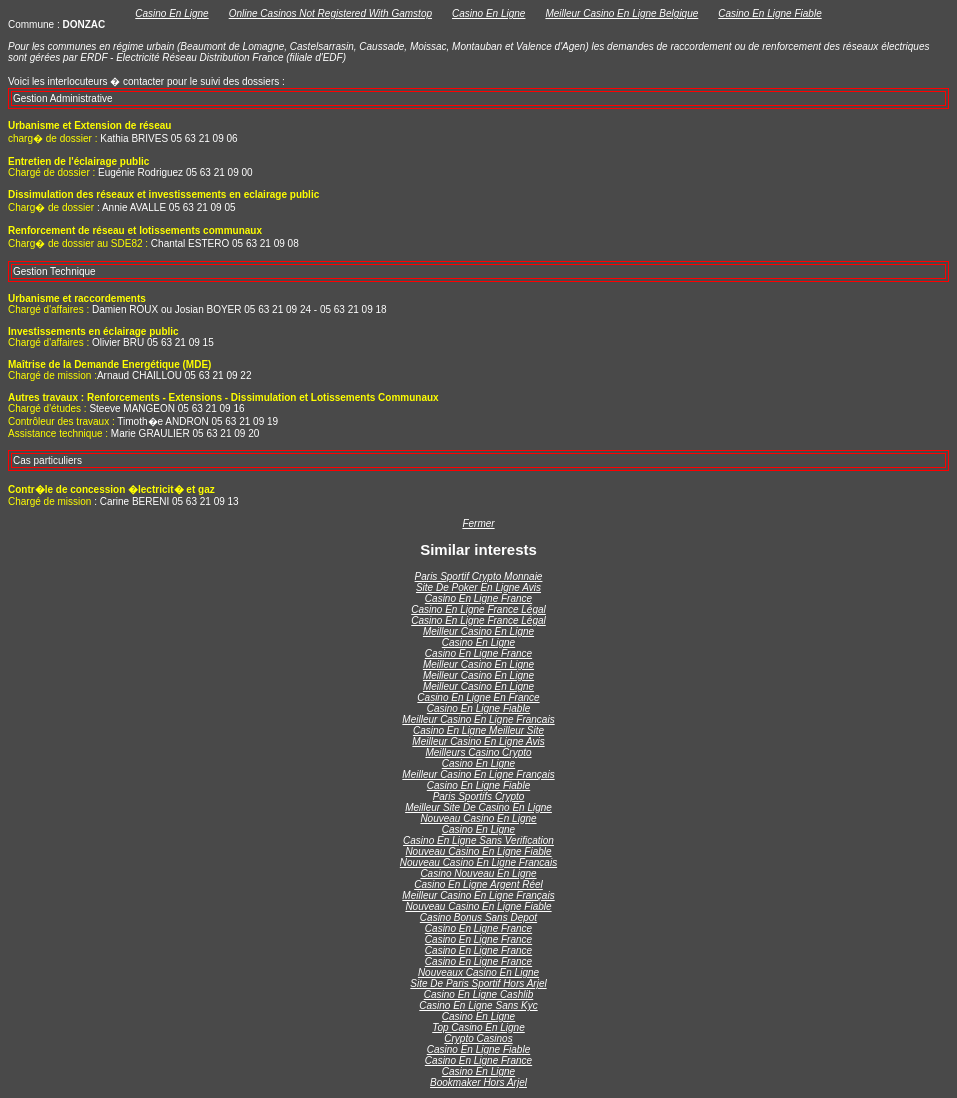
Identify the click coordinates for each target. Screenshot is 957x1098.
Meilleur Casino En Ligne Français (478, 774)
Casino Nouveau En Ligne (478, 873)
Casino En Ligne (171, 13)
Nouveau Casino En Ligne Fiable (478, 851)
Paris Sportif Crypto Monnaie (479, 576)
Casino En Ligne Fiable (769, 13)
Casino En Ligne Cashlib (479, 994)
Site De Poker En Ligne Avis (478, 587)
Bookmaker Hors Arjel (478, 1082)
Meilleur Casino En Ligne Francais (478, 719)
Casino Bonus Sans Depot (478, 917)
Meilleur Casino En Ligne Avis (478, 741)
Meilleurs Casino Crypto (478, 752)
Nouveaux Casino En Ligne (478, 972)
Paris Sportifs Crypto (479, 796)
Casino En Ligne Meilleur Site (478, 730)
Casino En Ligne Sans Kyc (478, 1005)
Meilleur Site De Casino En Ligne (478, 807)
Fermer (478, 523)
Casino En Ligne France (478, 598)
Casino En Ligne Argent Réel (478, 884)
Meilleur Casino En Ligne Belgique (621, 13)
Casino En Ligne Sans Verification (478, 840)
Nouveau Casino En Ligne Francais (478, 862)
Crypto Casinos (478, 1038)
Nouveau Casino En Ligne (478, 818)
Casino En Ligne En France (478, 697)
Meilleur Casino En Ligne (478, 631)
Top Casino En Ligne (478, 1027)
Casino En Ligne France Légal (478, 609)
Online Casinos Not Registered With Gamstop (330, 13)
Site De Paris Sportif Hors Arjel (478, 983)
